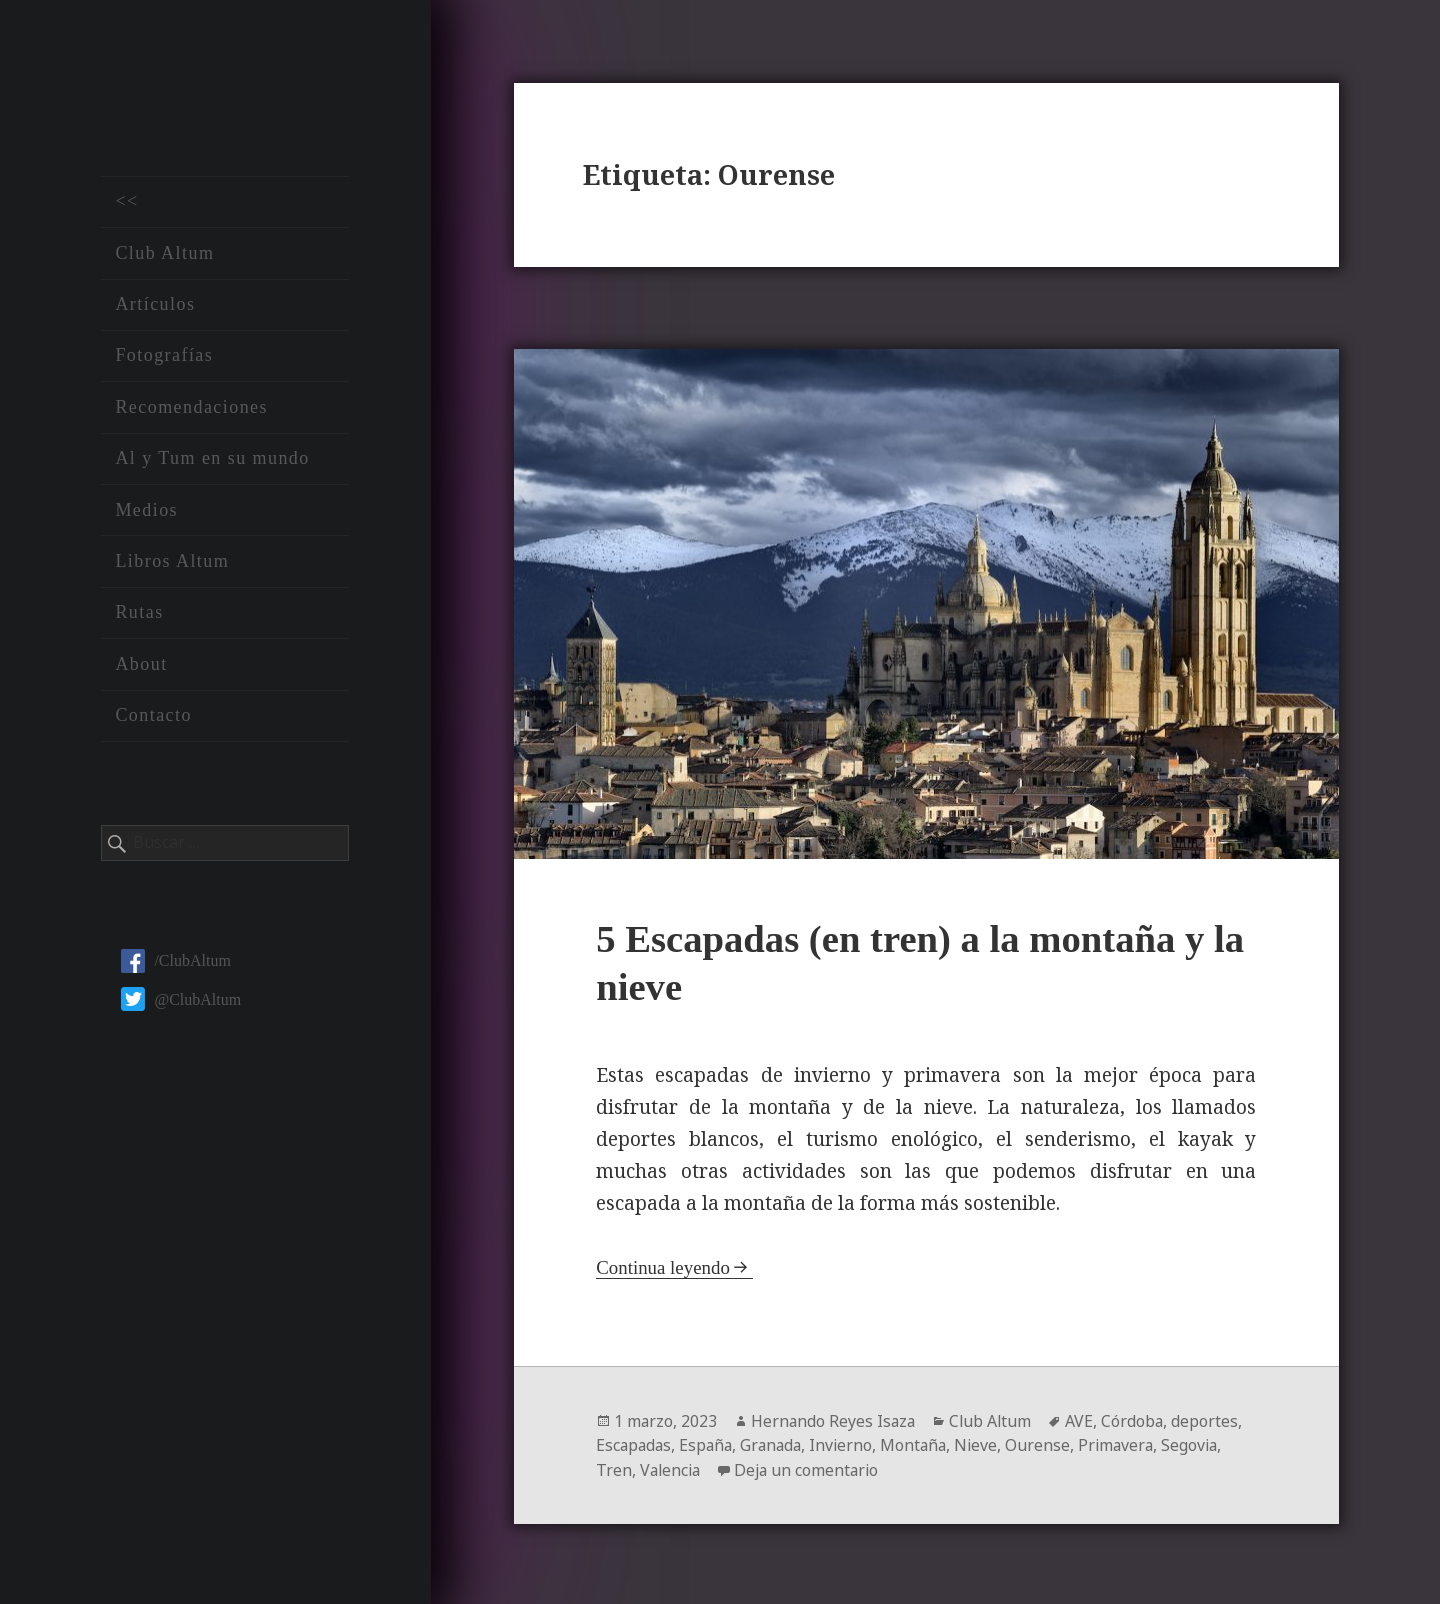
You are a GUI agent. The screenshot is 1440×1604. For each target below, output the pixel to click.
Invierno (849, 1444)
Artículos (155, 307)
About (141, 666)
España (709, 1444)
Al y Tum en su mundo (212, 461)
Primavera (1129, 1444)
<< (126, 204)
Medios (146, 512)
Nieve (987, 1444)
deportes (1211, 1420)
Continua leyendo (663, 1266)
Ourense (1049, 1444)
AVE (1085, 1420)
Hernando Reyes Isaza (835, 1420)
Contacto (153, 718)
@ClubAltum (181, 1001)
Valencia (672, 1468)
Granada (777, 1444)
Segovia (1205, 1444)
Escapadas (635, 1444)
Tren (614, 1468)
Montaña (923, 1444)
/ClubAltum (175, 963)
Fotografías (164, 358)
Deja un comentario (812, 1468)
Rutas (139, 615)
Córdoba (1138, 1420)
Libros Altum (172, 564)
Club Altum (164, 255)
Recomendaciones (191, 409)
